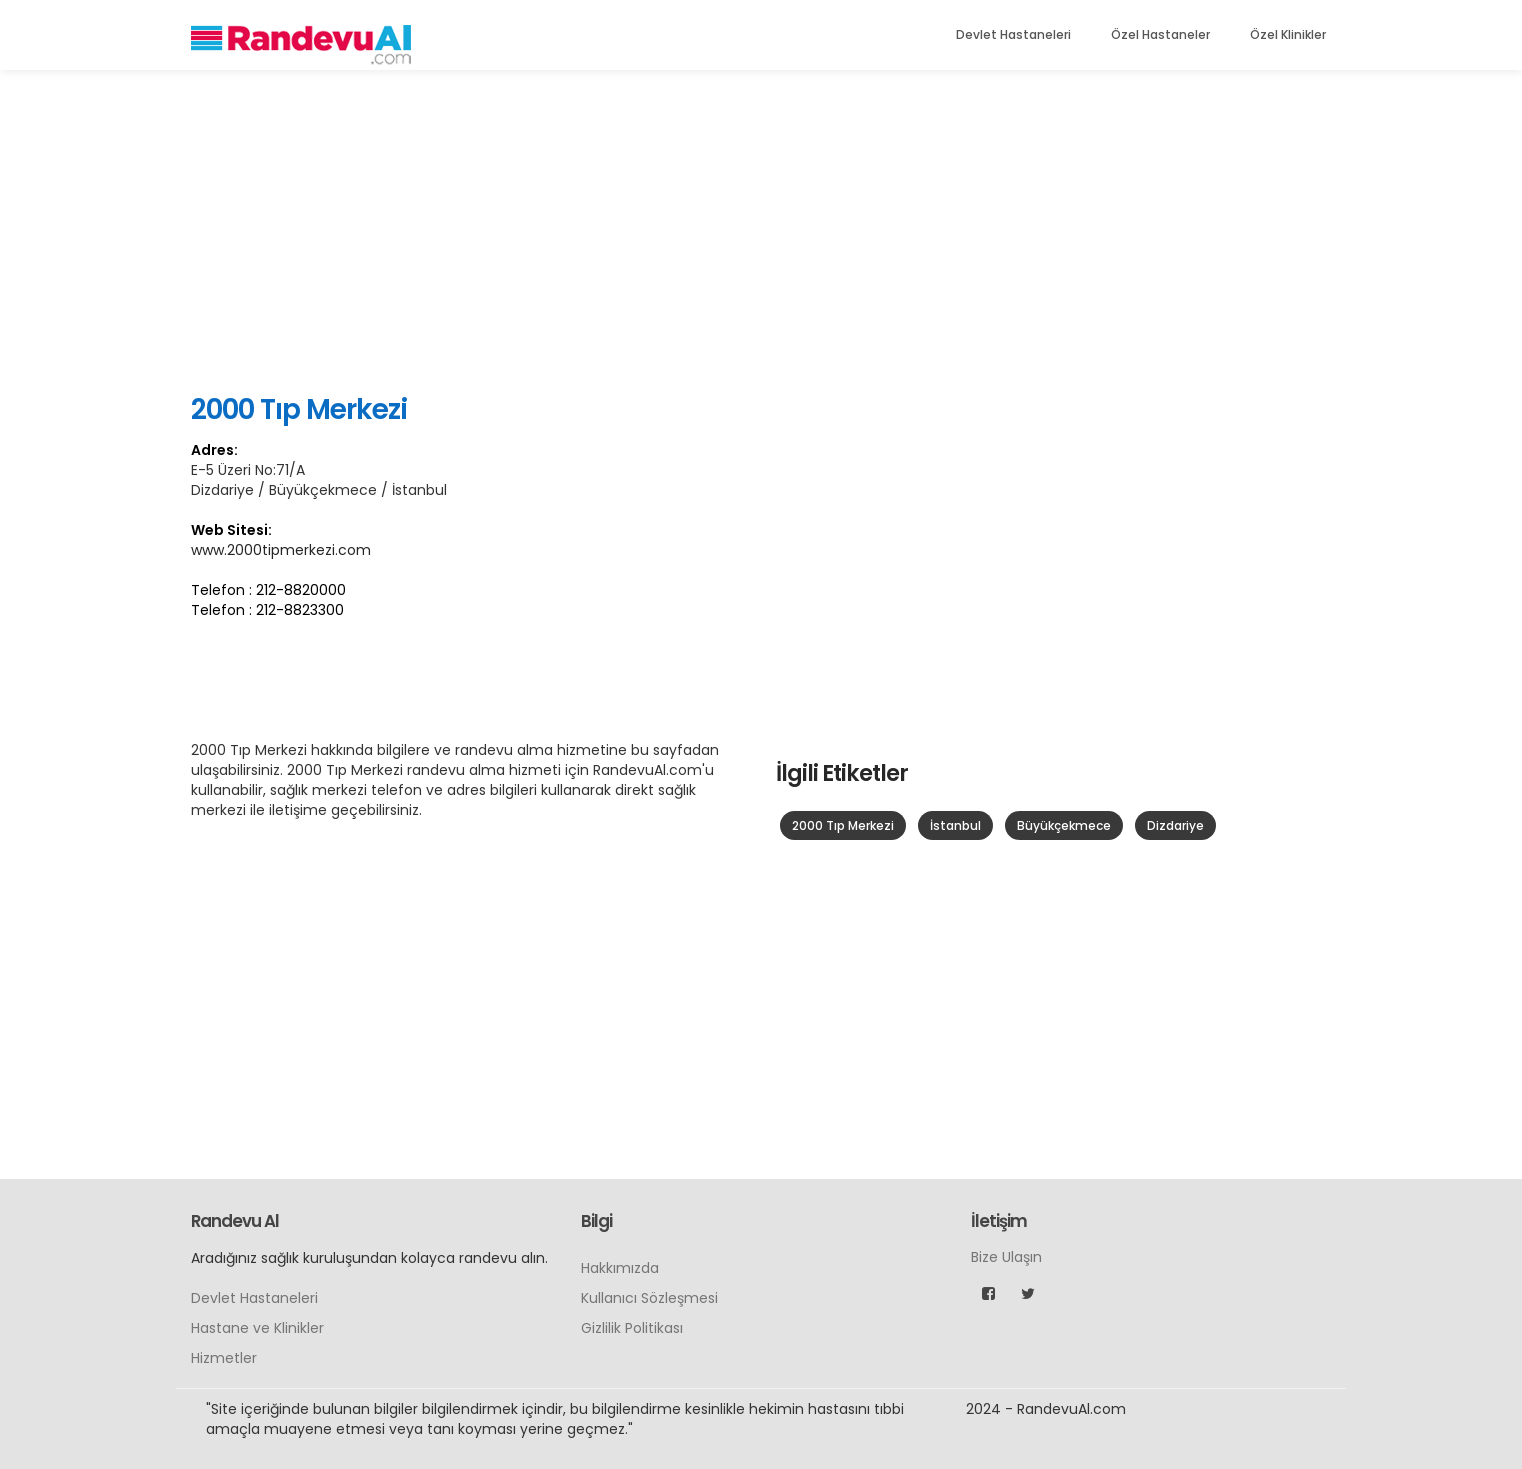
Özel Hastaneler (1160, 34)
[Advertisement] (761, 230)
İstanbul (955, 825)
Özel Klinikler (1288, 34)
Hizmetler (224, 1358)
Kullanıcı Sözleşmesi (649, 1298)
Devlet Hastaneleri (1013, 34)
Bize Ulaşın (1006, 1257)
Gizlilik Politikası (632, 1328)
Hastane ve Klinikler (257, 1328)
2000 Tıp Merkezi (843, 825)
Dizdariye (1175, 825)
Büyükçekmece (1064, 825)
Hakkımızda (620, 1268)
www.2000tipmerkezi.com (281, 550)
